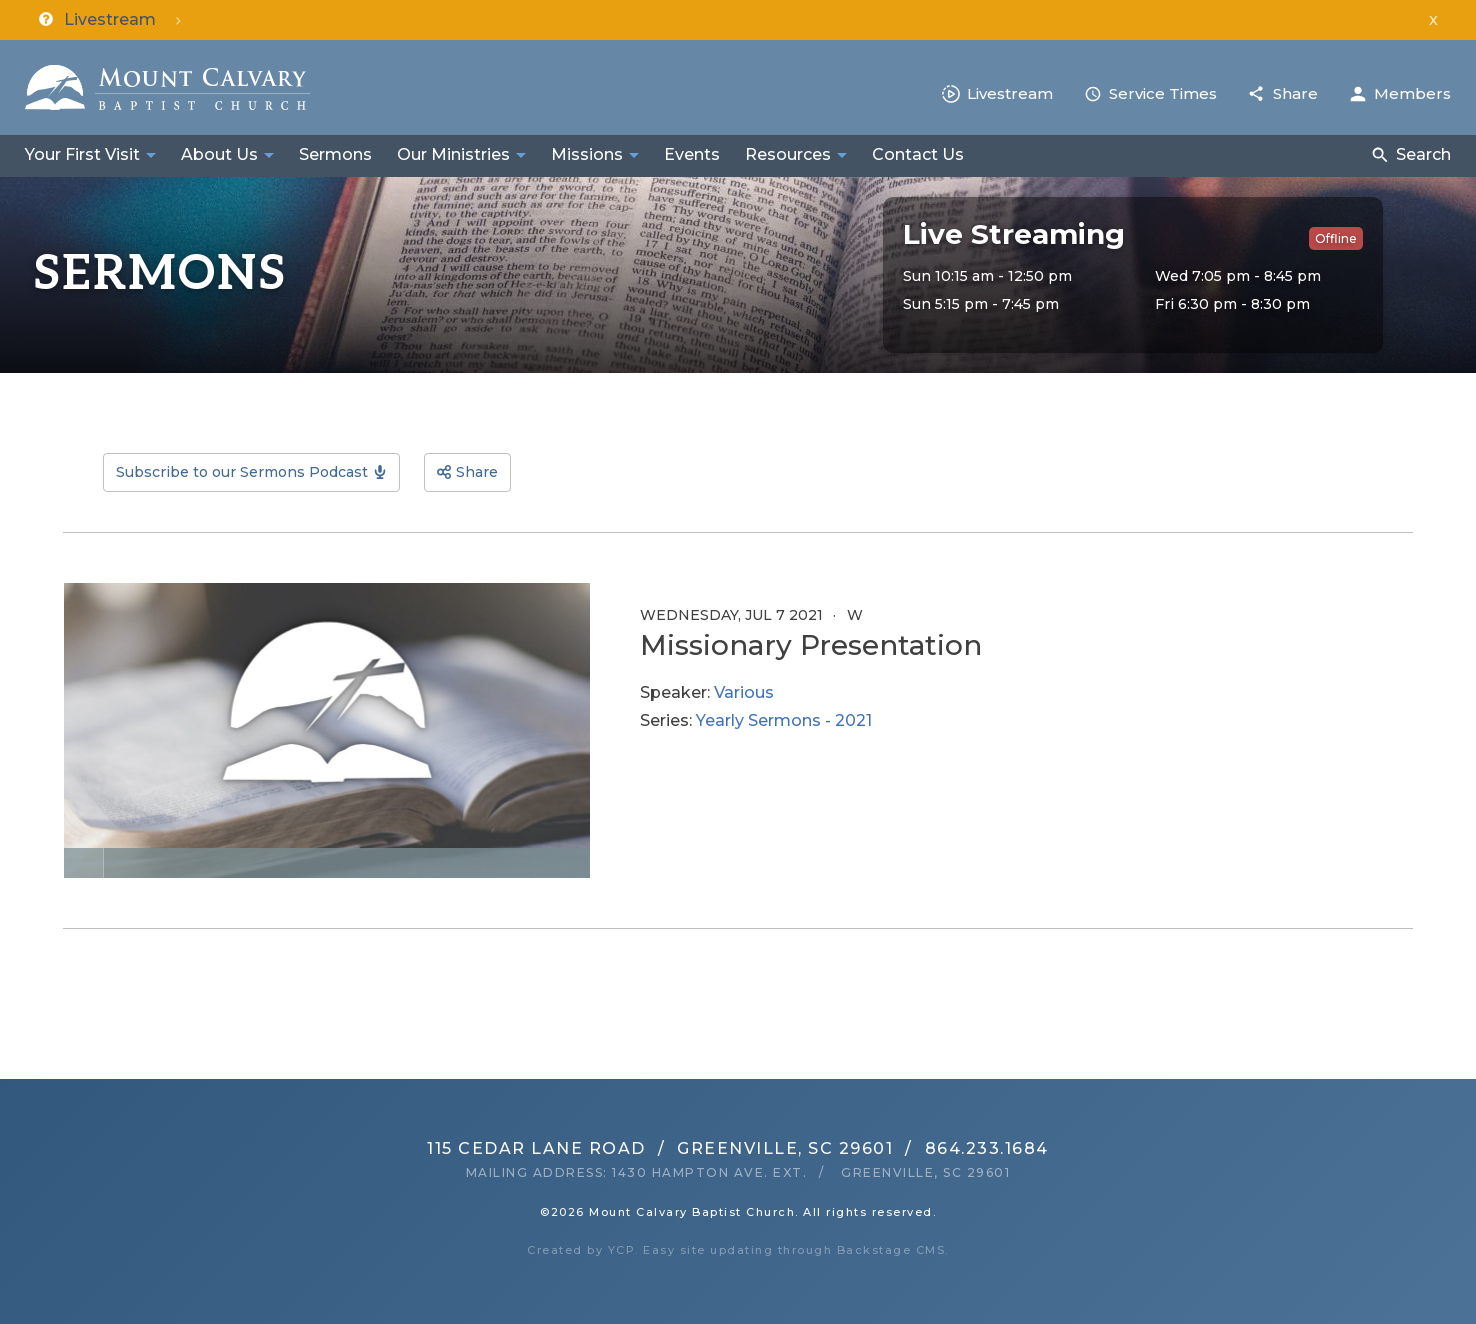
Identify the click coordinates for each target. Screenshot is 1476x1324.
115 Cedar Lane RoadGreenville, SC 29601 (660, 1148)
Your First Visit (82, 154)
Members (1412, 93)
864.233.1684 (987, 1148)
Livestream (1010, 93)
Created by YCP (581, 1250)
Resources (788, 154)
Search (1423, 154)
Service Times (1163, 93)
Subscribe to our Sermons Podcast (242, 472)
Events (692, 154)
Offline (1336, 238)
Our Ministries (453, 154)
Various (744, 692)
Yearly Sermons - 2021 (784, 720)
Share (1295, 93)
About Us (219, 154)
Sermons (335, 154)
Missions (587, 154)
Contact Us (918, 154)
